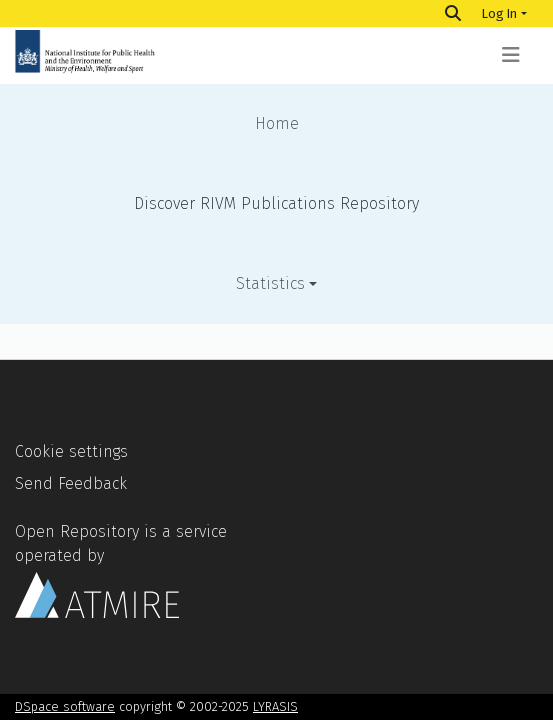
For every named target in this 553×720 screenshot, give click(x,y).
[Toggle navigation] (511, 55)
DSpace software (65, 706)
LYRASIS (275, 706)
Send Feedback (71, 483)
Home (277, 123)
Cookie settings (71, 451)
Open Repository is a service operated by (121, 570)
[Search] (453, 13)
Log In (499, 13)
